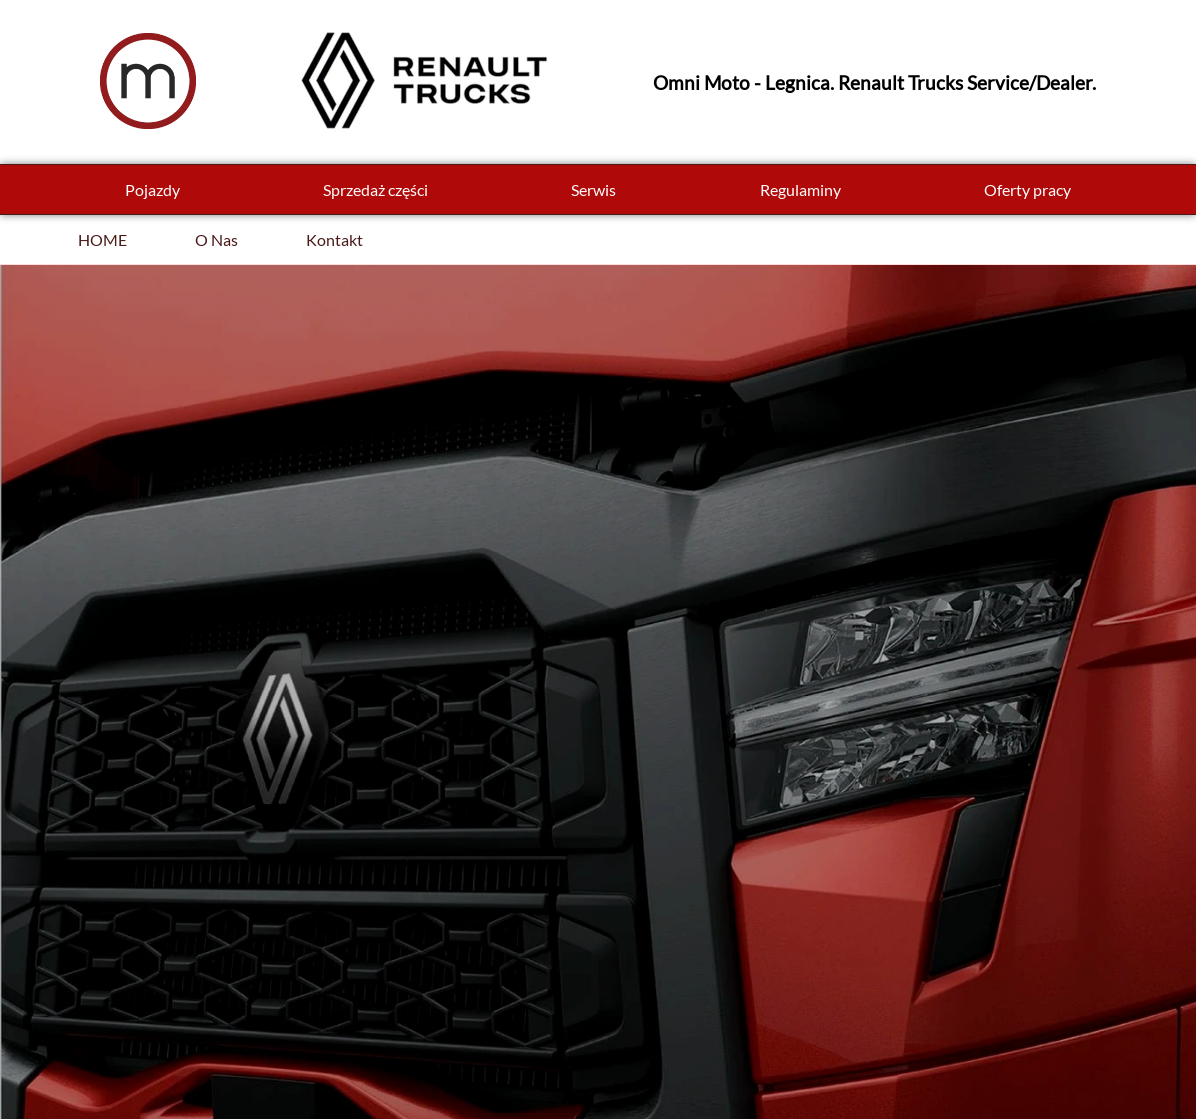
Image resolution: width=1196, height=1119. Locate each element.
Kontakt (334, 239)
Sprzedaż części (375, 189)
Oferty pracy (1027, 189)
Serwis (593, 189)
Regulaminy (800, 189)
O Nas (216, 239)
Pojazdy (152, 189)
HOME (102, 239)
